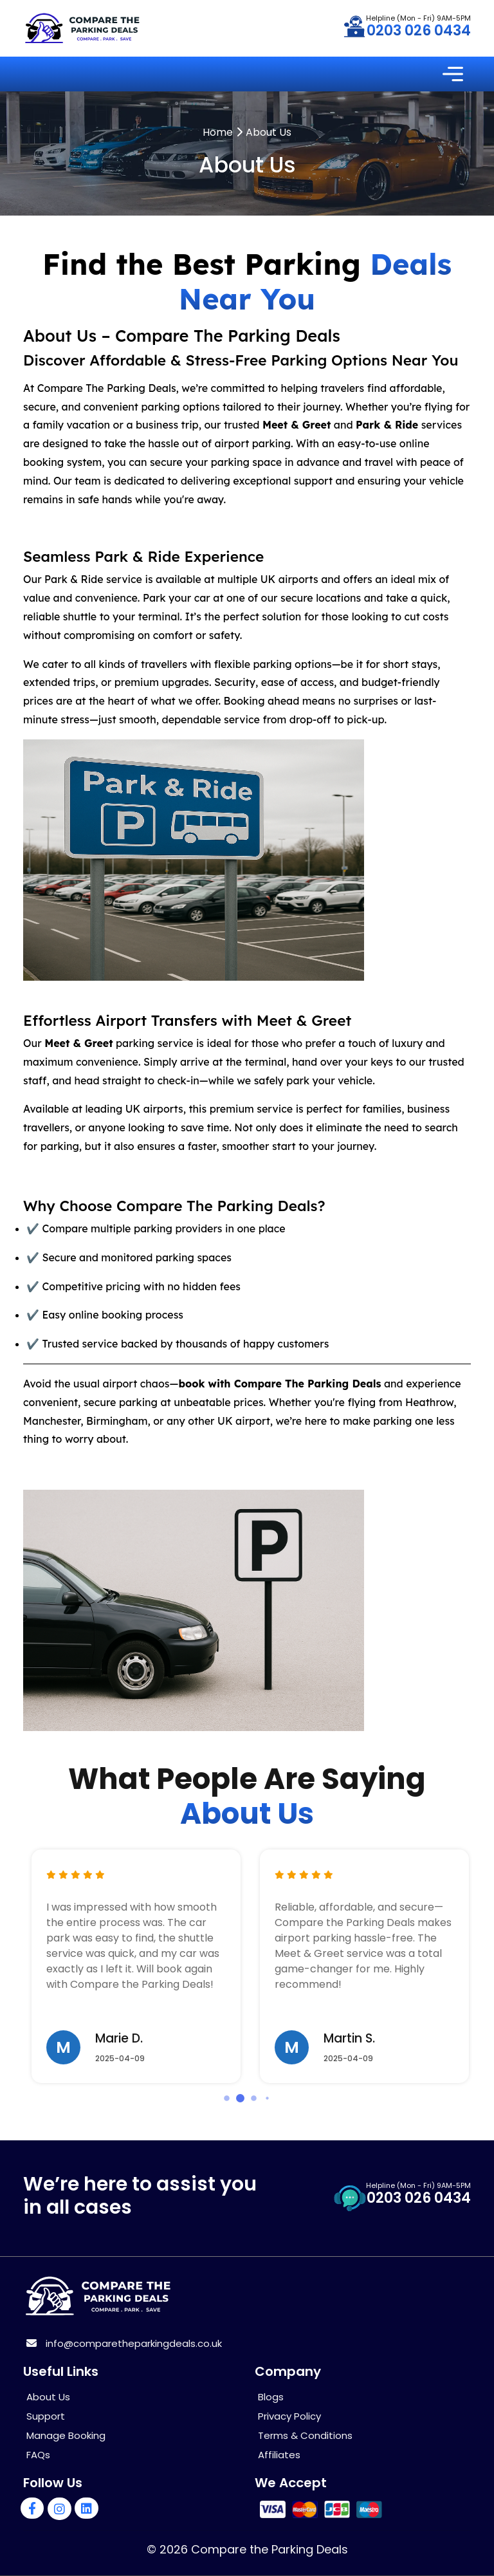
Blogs (271, 2397)
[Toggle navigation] (453, 74)
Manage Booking (65, 2435)
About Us (48, 2397)
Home (218, 132)
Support (45, 2416)
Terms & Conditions (305, 2435)
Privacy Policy (289, 2416)
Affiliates (279, 2454)
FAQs (38, 2454)
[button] (227, 2098)
